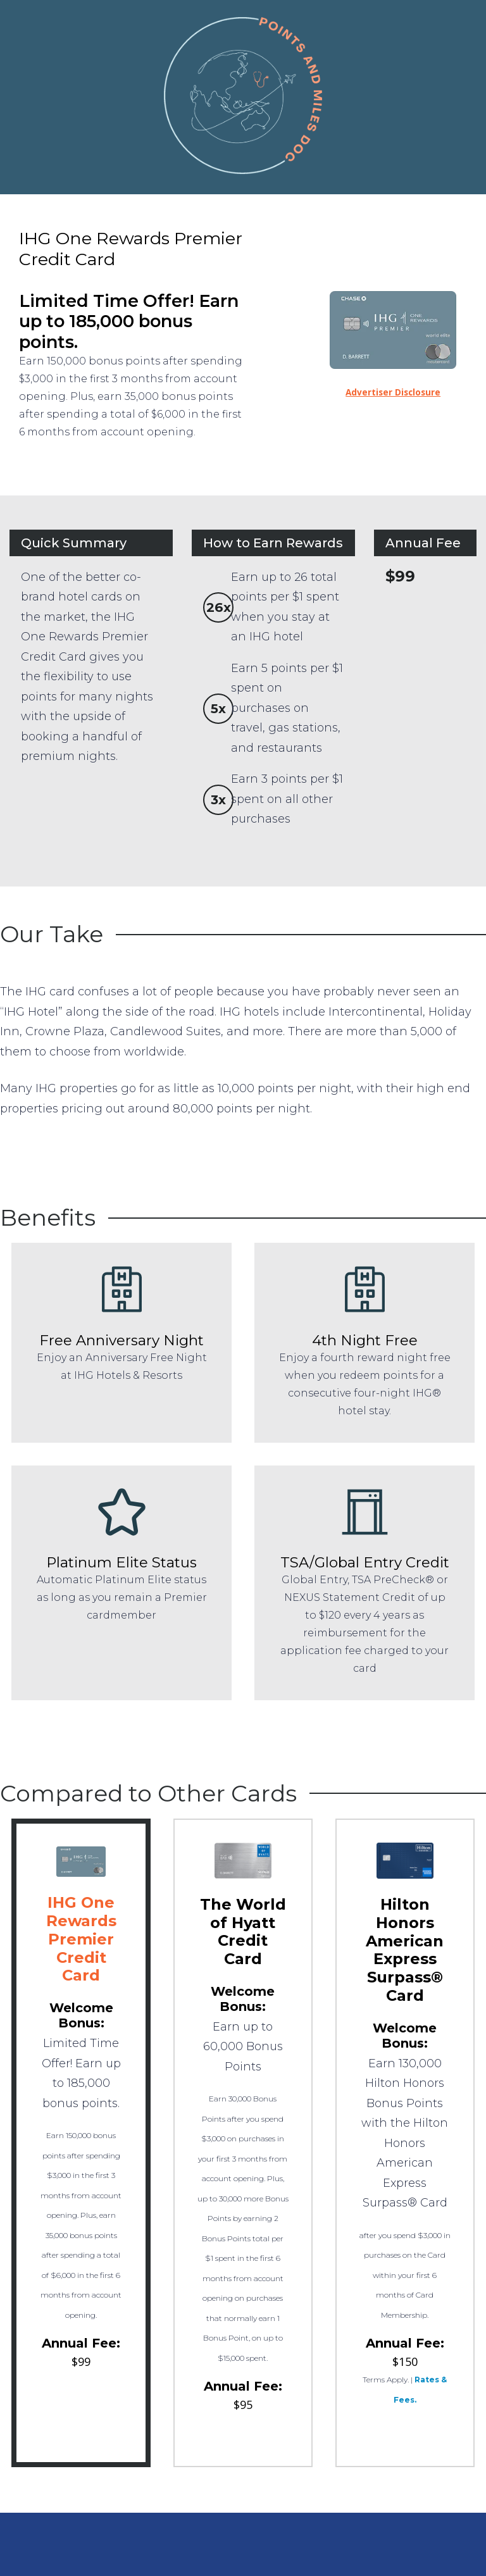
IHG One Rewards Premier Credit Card (81, 1938)
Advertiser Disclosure (393, 392)
